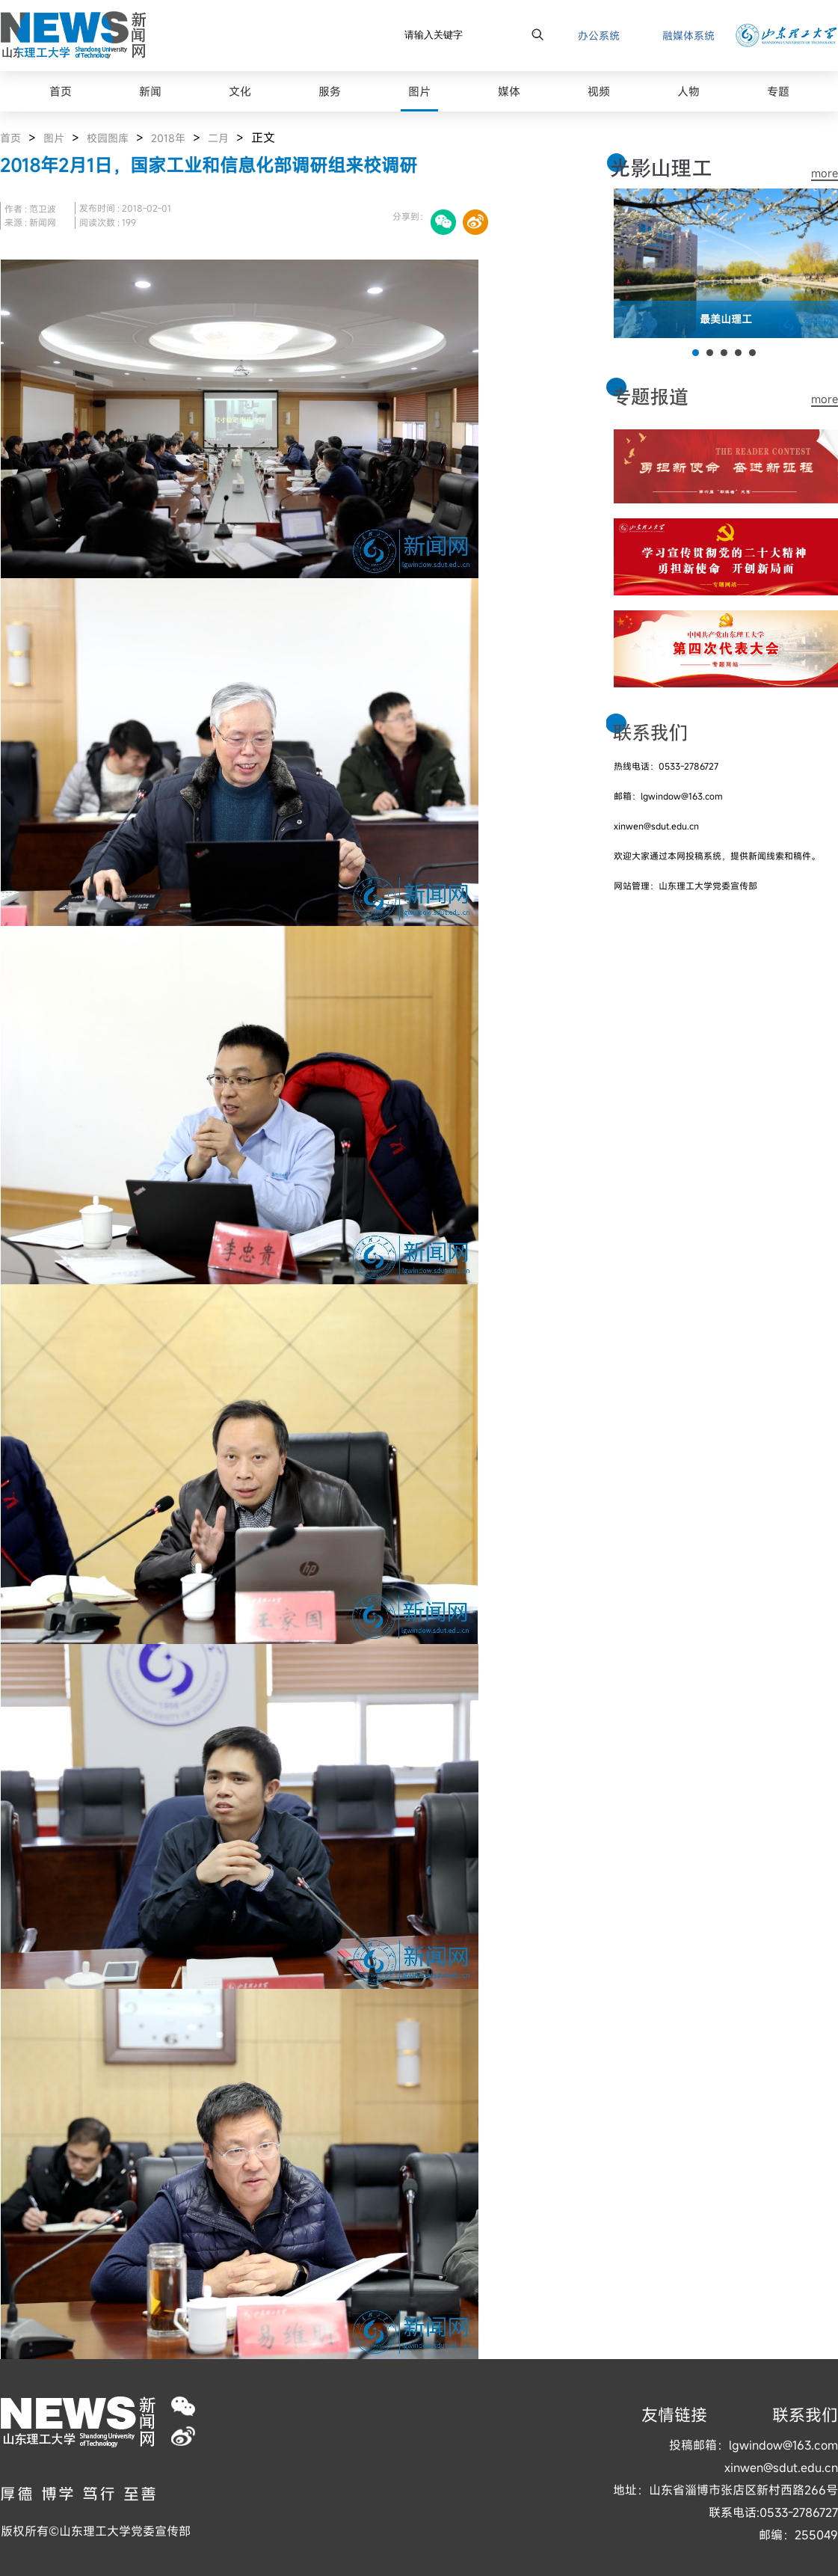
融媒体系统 (688, 35)
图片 (53, 138)
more (824, 173)
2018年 (168, 138)
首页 (10, 138)
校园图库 (108, 138)
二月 (218, 138)
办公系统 (599, 35)
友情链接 (674, 2415)
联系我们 (805, 2415)
